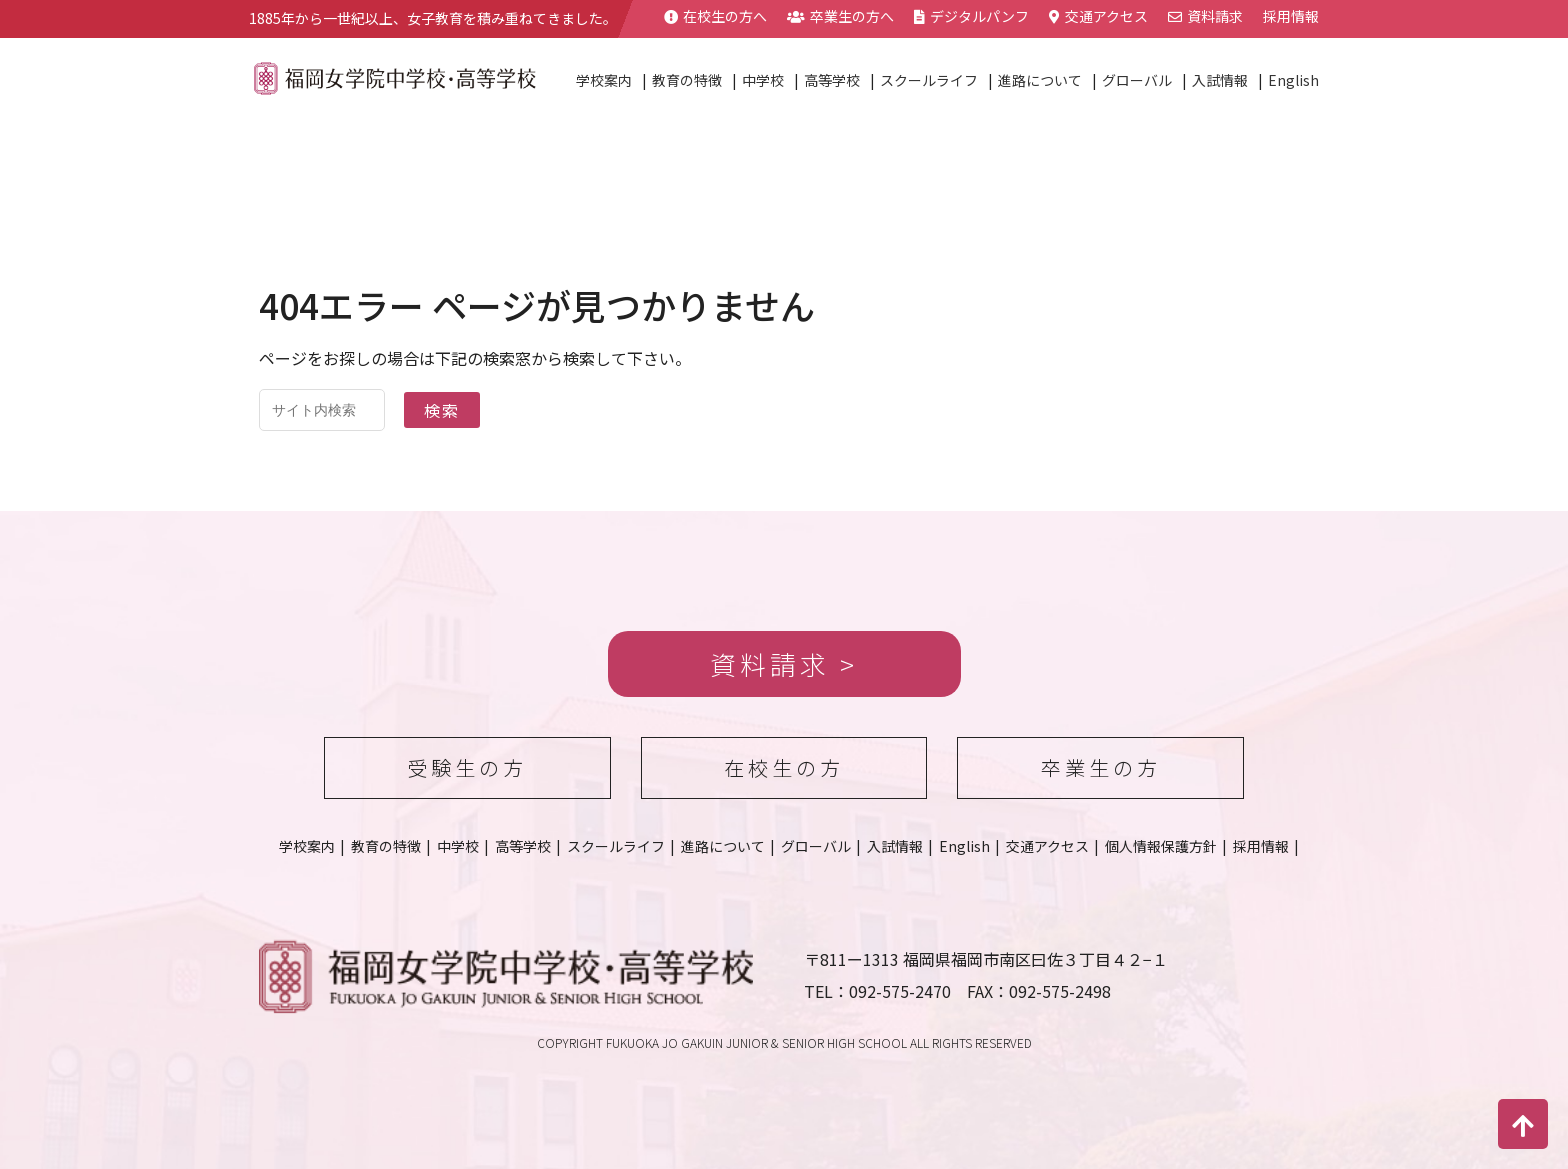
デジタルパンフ (971, 16)
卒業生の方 (1101, 767)
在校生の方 (784, 767)
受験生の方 (467, 767)
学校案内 (604, 80)
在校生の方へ (715, 16)
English (1293, 80)
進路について (1040, 80)
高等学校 (832, 80)
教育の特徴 (687, 80)
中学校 (763, 80)
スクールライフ (929, 80)
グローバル (1137, 80)
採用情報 (1291, 16)
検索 (442, 410)
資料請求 (1205, 16)
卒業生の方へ (840, 16)
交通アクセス (1098, 16)
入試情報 (1220, 80)
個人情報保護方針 (1161, 846)
